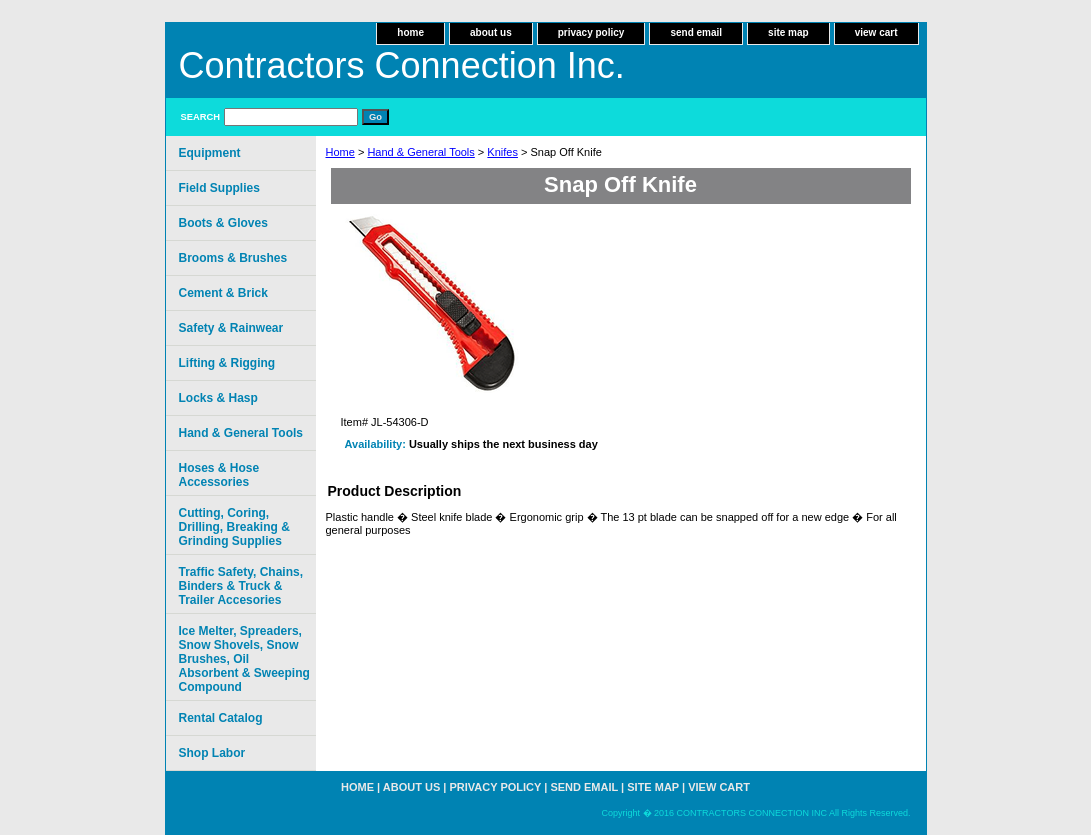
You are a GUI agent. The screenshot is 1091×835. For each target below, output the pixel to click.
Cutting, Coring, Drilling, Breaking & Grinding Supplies (234, 527)
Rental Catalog (221, 718)
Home (340, 152)
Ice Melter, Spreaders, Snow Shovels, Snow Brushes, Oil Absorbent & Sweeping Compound (244, 659)
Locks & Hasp (218, 398)
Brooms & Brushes (233, 258)
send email (696, 32)
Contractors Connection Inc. (402, 65)
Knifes (502, 152)
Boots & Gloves (223, 223)
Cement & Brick (223, 293)
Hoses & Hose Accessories (219, 475)
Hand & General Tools (420, 152)
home (410, 32)
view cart (876, 32)
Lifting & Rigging (227, 363)
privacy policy (591, 32)
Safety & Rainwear (231, 328)
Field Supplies (219, 188)
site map (788, 32)
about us (491, 32)
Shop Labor (212, 753)
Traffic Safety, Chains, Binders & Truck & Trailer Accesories (241, 586)
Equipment (210, 153)
